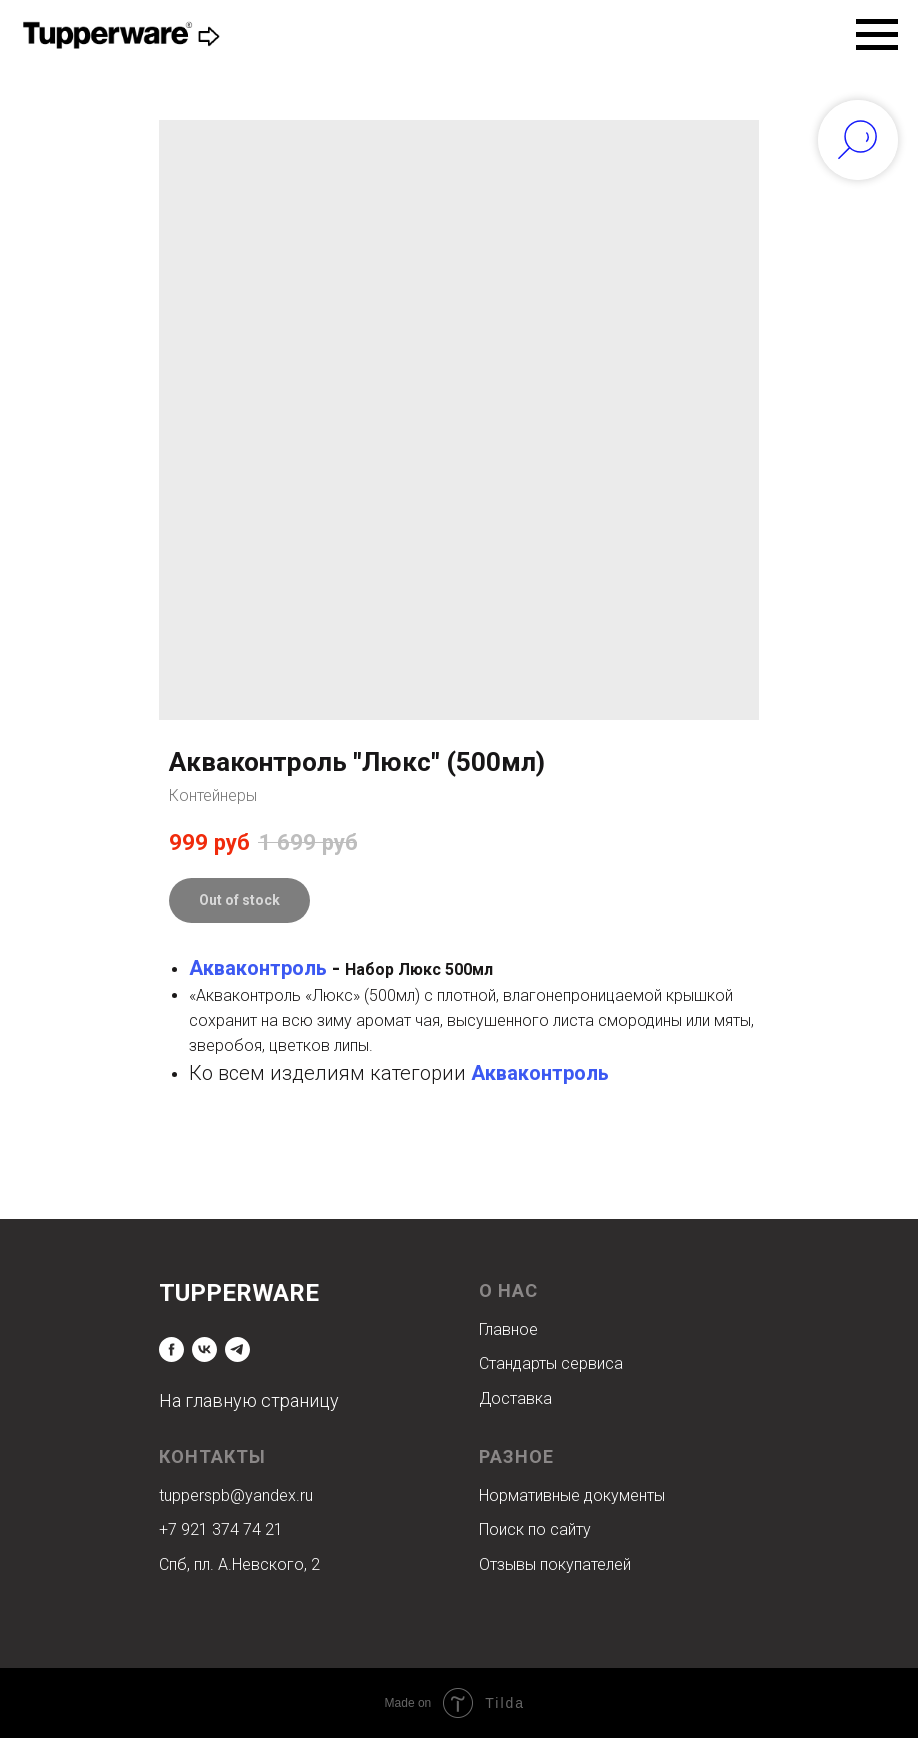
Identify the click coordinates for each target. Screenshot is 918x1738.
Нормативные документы (572, 1495)
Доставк (511, 1398)
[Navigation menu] (877, 35)
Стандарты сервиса (551, 1363)
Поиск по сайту (535, 1529)
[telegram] (237, 1349)
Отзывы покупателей (555, 1564)
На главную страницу (249, 1400)
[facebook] (171, 1349)
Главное (508, 1329)
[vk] (204, 1349)
